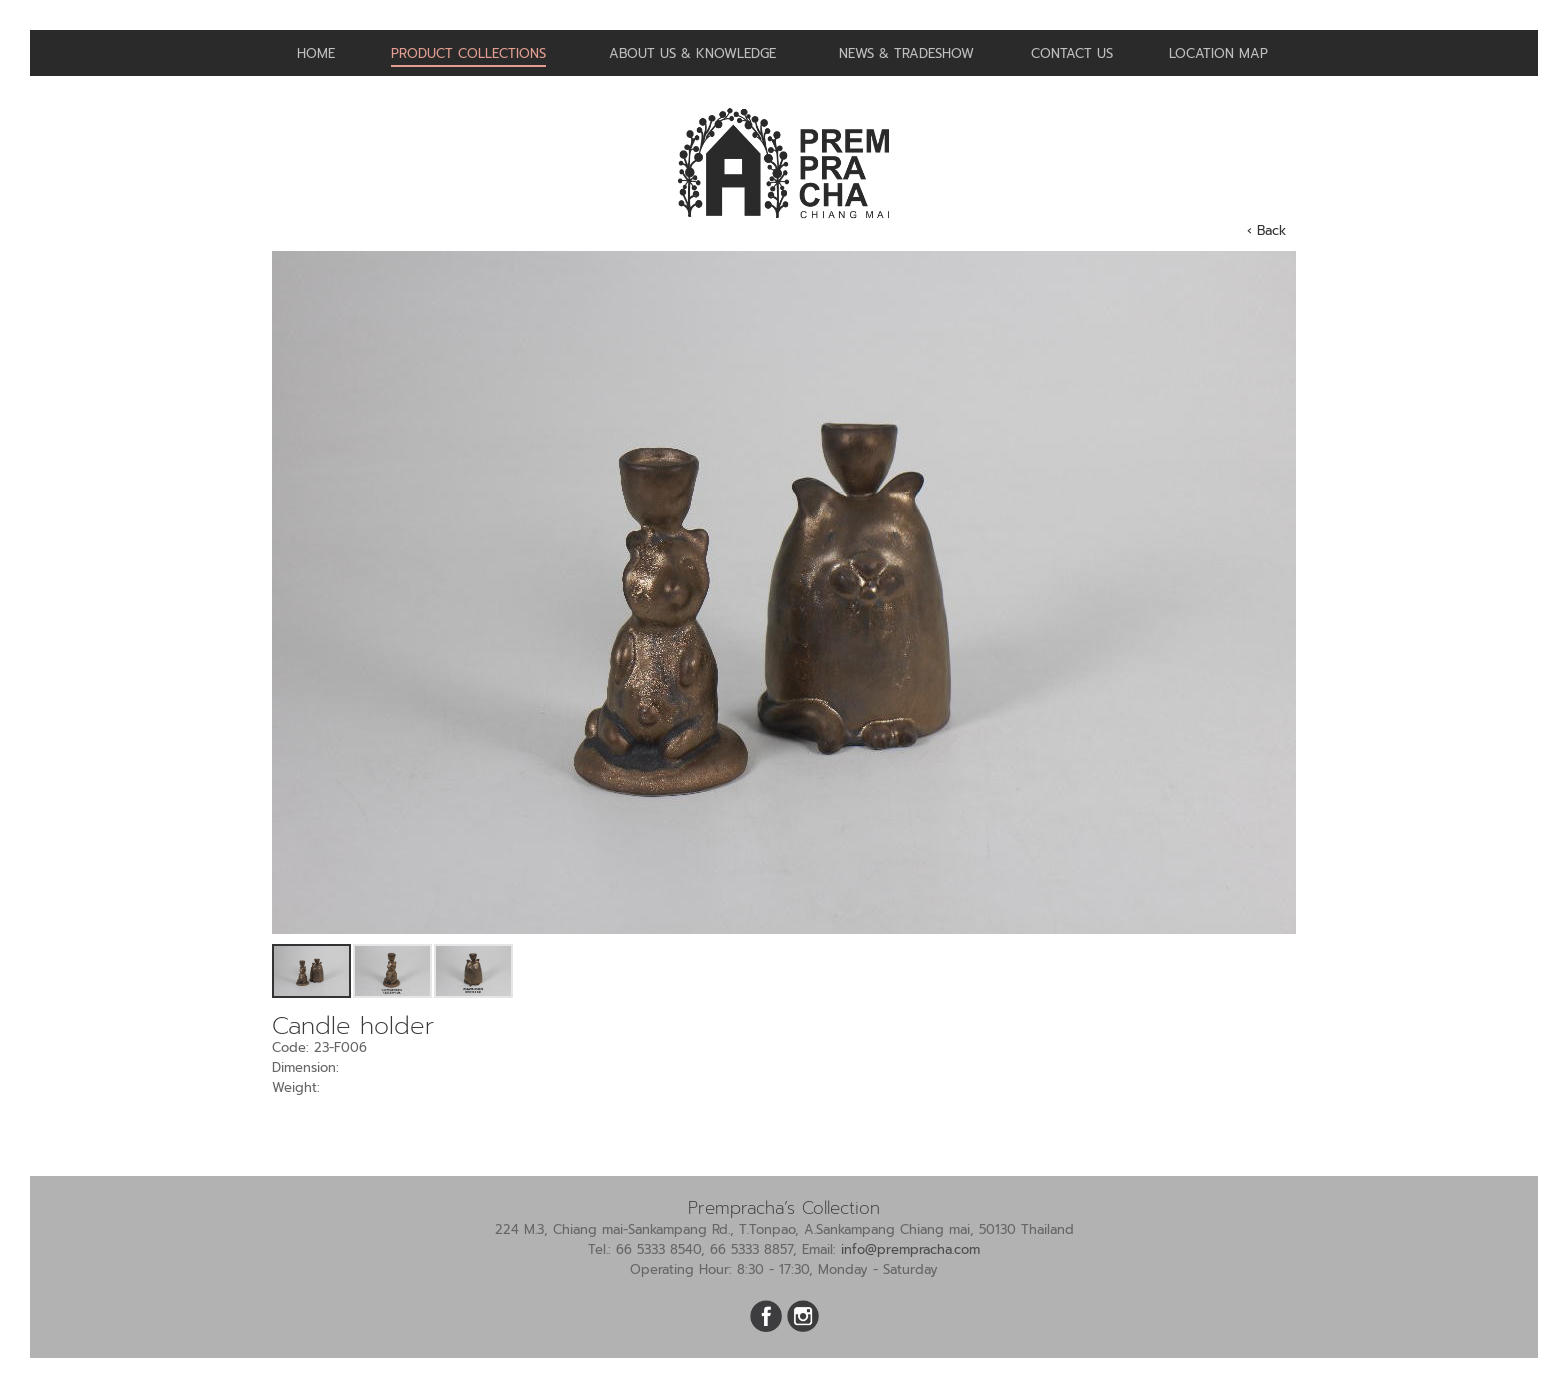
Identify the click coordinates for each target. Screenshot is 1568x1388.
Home (316, 53)
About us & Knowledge (692, 53)
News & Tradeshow (906, 53)
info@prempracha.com (910, 1249)
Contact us (1072, 53)
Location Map (1218, 53)
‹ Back (1266, 230)
